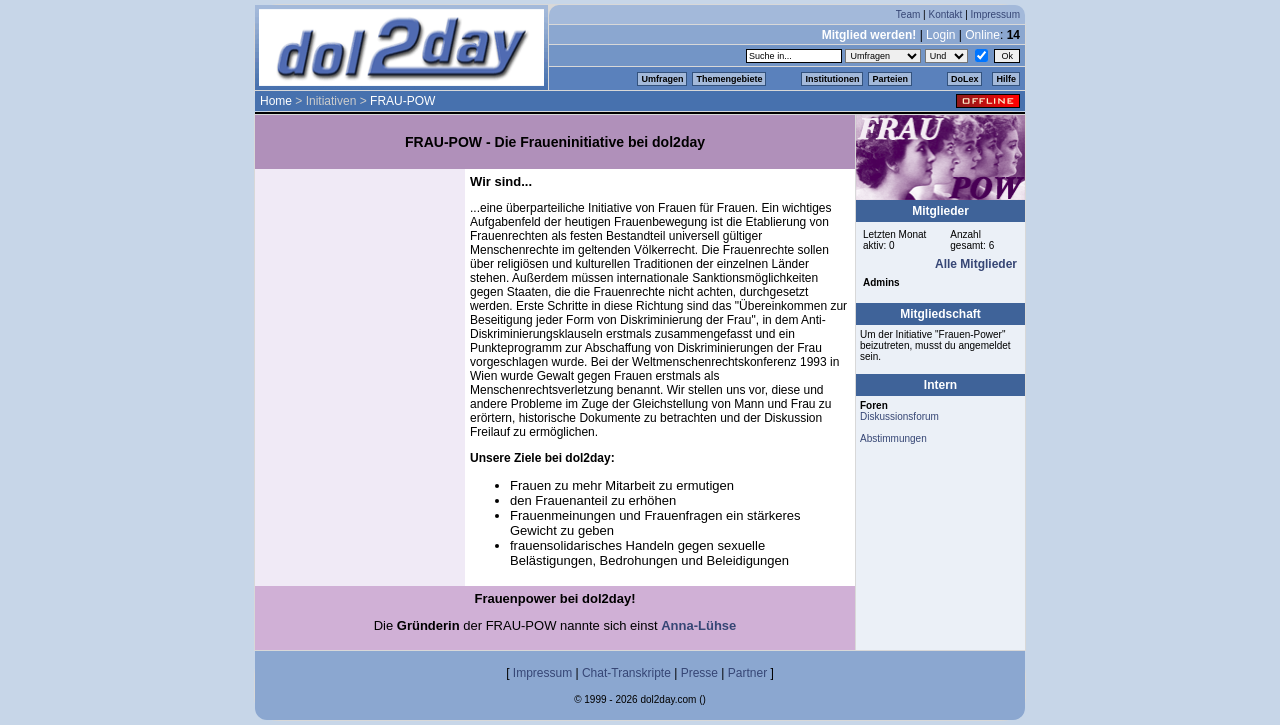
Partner (747, 673)
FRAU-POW (402, 101)
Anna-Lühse (698, 625)
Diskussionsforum (899, 416)
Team (908, 14)
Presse (699, 673)
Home (276, 101)
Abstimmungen (893, 438)
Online (982, 35)
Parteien (890, 79)
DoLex (965, 79)
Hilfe (1006, 79)
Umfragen (662, 79)
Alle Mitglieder (976, 264)
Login (940, 35)
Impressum (995, 14)
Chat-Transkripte (626, 673)
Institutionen (832, 79)
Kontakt (945, 14)
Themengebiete (729, 79)
